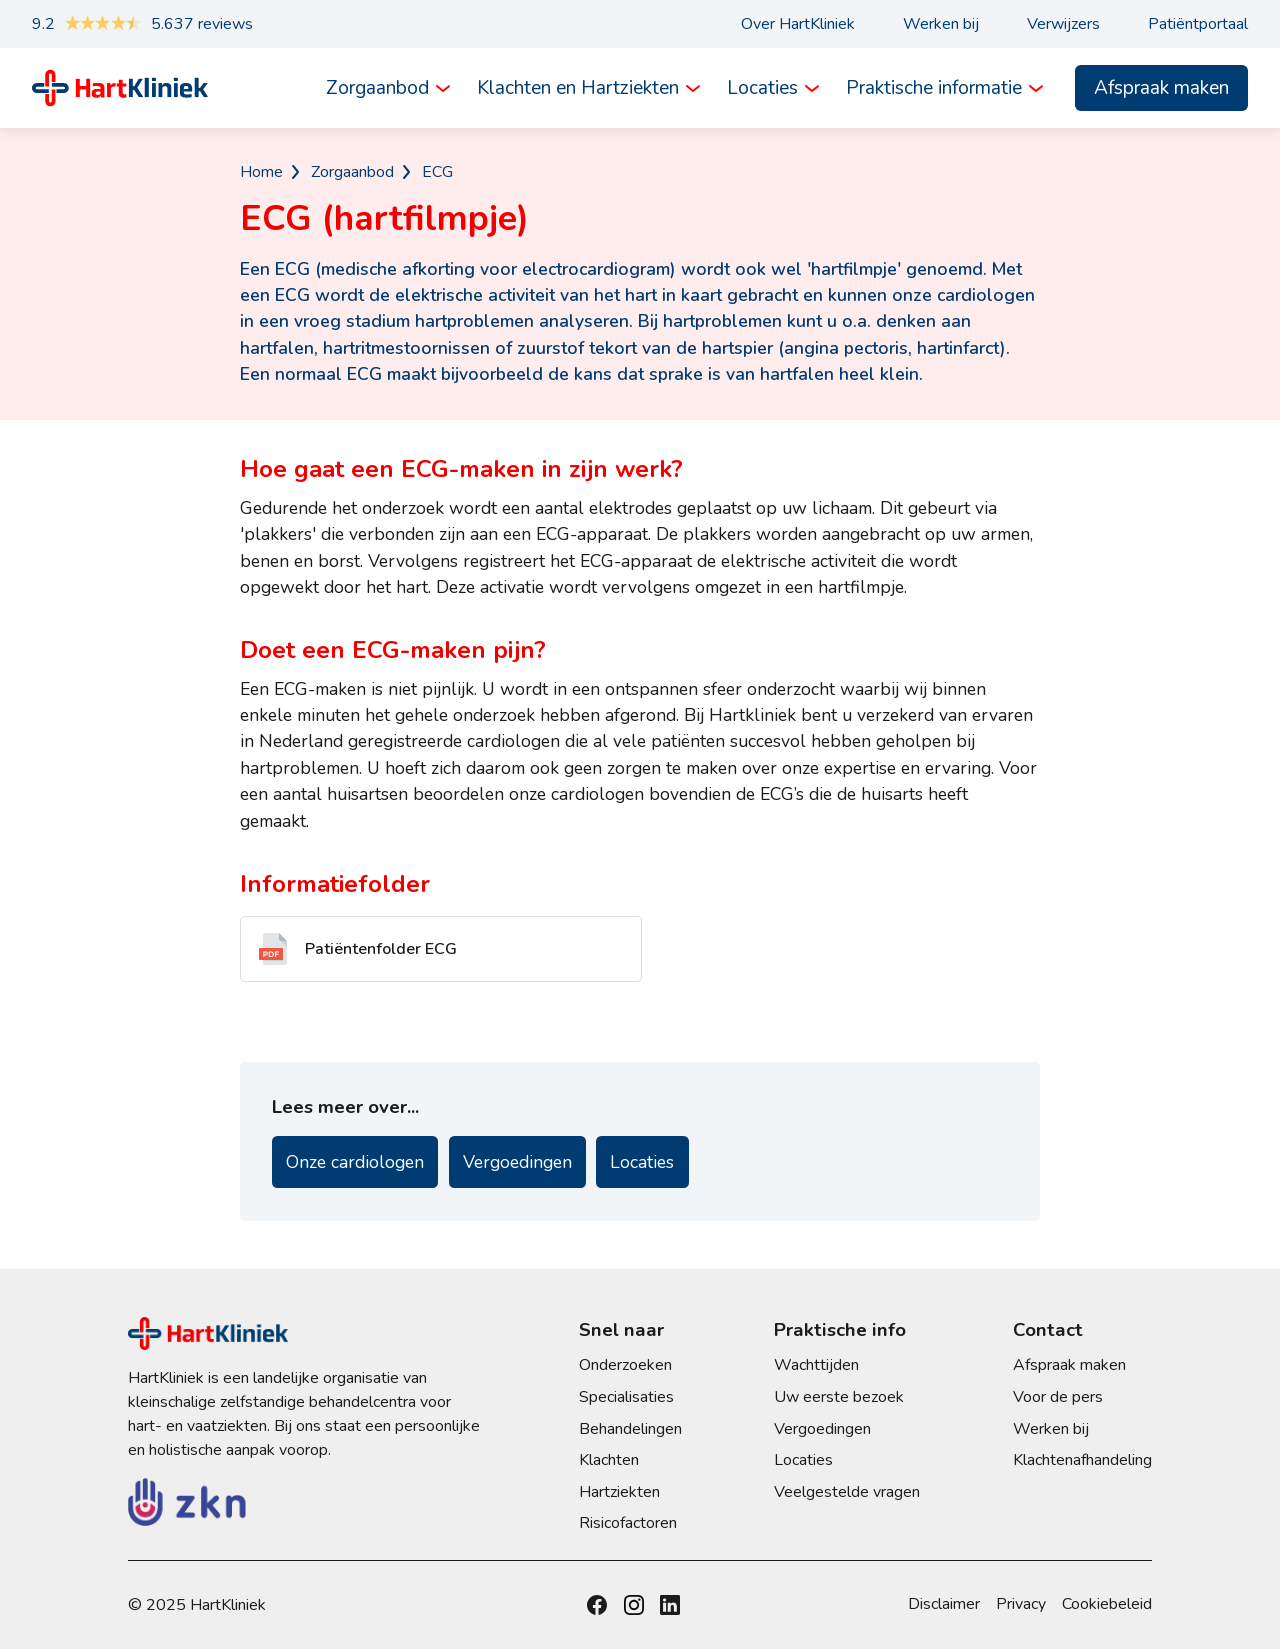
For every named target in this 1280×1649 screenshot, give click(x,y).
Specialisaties (626, 1397)
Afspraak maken (1161, 88)
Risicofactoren (628, 1523)
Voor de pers (1058, 1397)
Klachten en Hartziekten (578, 88)
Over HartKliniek (798, 24)
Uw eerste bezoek (839, 1397)
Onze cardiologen (355, 1162)
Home (261, 172)
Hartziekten (619, 1492)
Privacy (1021, 1604)
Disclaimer (944, 1604)
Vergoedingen (517, 1162)
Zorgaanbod (377, 88)
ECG (437, 172)
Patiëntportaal (1198, 24)
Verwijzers (1063, 24)
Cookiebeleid (1107, 1604)
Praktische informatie (934, 88)
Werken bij (941, 24)
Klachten (609, 1460)
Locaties (762, 88)
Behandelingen (630, 1429)
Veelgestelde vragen (847, 1492)
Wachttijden (816, 1365)
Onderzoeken (625, 1365)
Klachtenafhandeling (1082, 1460)
